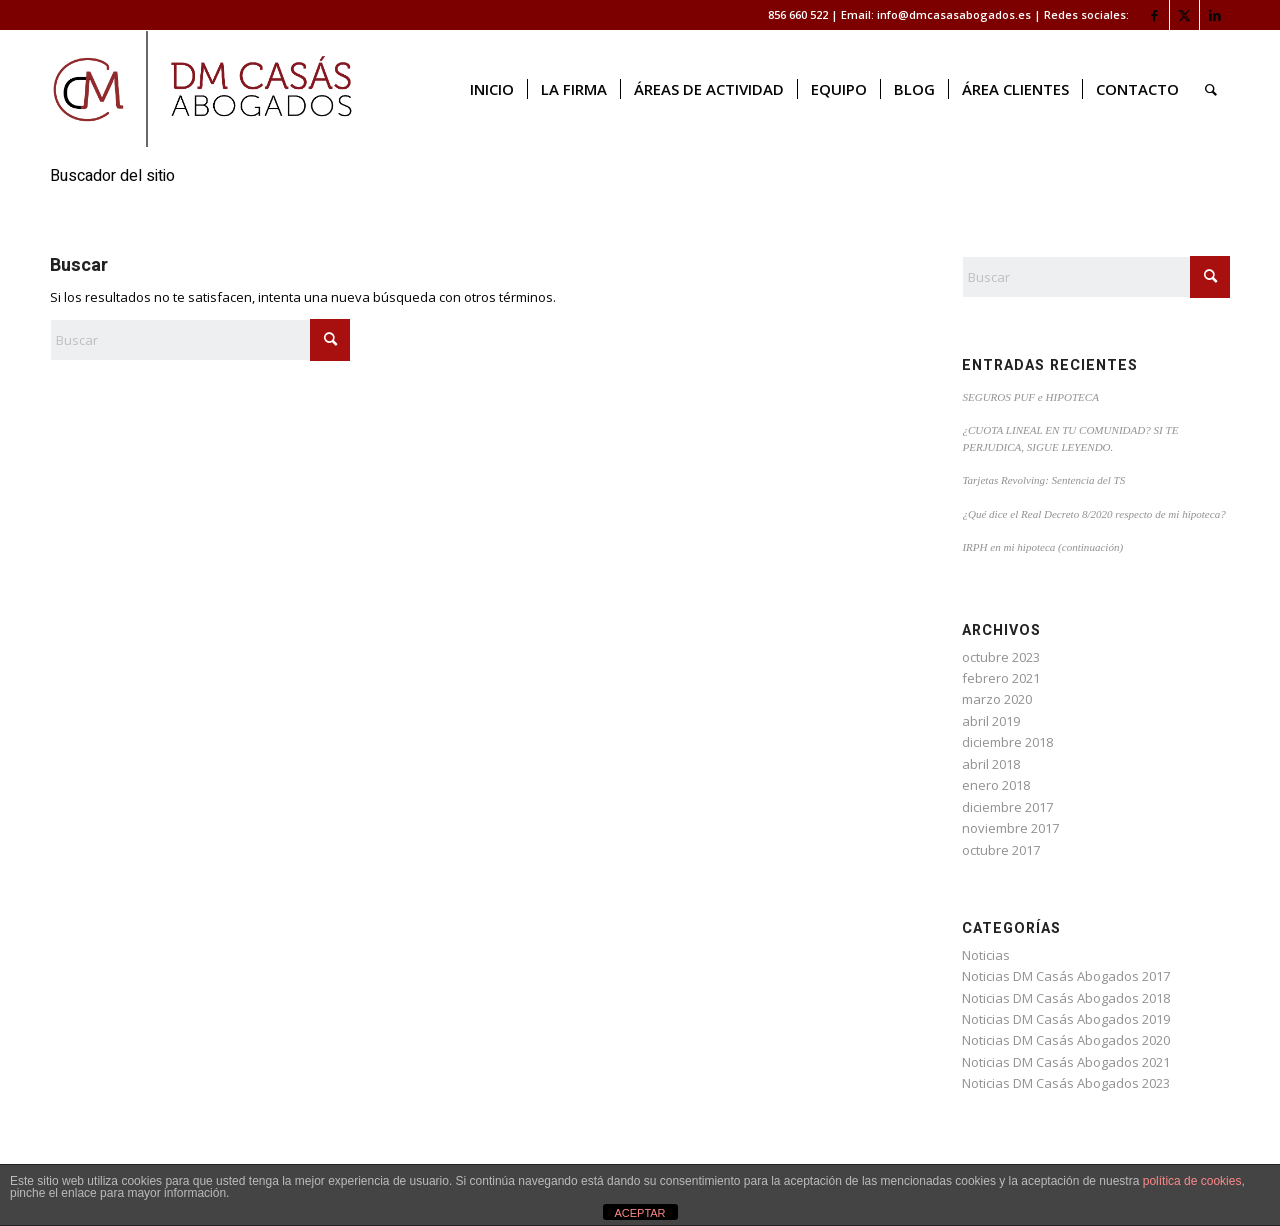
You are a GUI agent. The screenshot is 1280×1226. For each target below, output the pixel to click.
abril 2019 (991, 721)
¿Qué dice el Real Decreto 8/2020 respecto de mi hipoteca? (1093, 514)
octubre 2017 (1001, 850)
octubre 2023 (1001, 657)
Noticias (986, 955)
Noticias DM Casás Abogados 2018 (1066, 998)
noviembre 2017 (1010, 828)
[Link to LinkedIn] (1215, 15)
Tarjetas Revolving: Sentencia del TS (1043, 480)
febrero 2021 (1001, 678)
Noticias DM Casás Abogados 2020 (1066, 1040)
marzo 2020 (997, 699)
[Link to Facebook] (1154, 15)
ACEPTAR (639, 1213)
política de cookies (1192, 1181)
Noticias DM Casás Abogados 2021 (1066, 1062)
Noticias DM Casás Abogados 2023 (1066, 1083)
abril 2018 (991, 764)
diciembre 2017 (1007, 807)
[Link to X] (1184, 15)
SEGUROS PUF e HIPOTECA (1030, 397)
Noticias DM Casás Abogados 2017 (1066, 976)
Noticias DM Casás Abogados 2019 (1066, 1019)
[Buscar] (1211, 89)
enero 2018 (996, 785)
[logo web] (202, 89)
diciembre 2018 (1007, 742)
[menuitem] (492, 89)
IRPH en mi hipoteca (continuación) (1042, 547)
